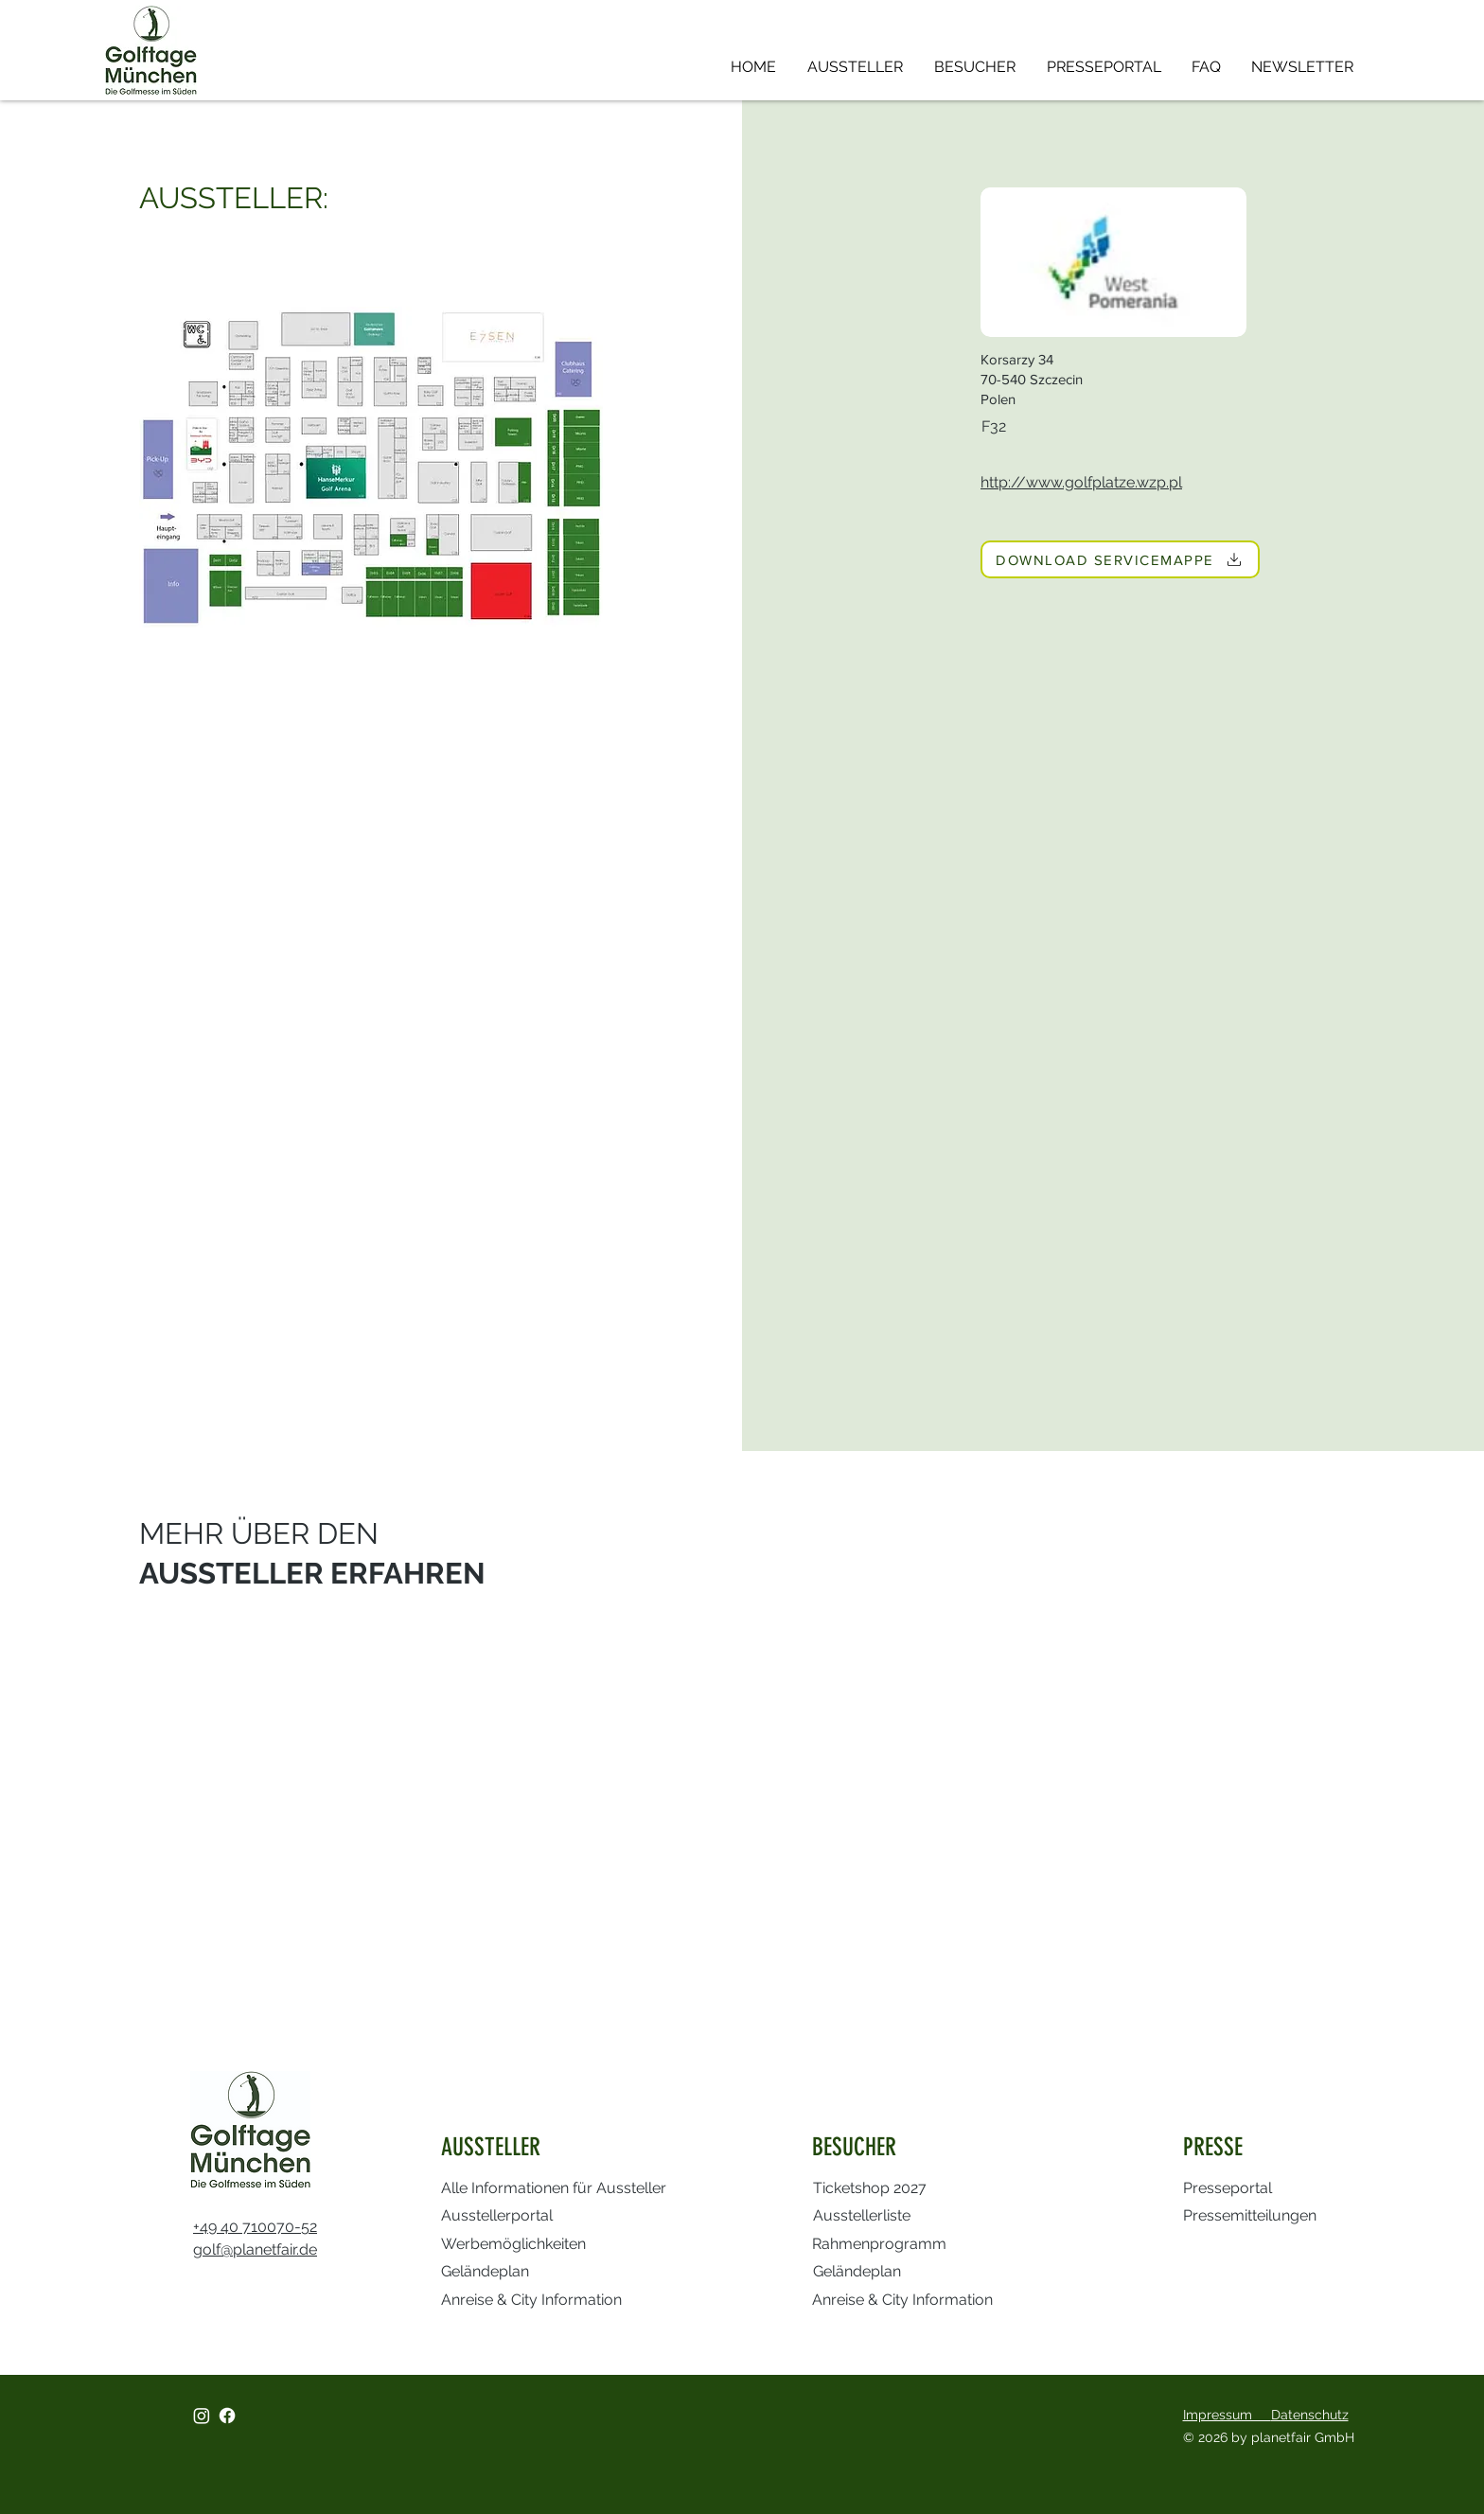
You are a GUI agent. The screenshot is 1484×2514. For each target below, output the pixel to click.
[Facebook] (227, 2415)
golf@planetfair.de (255, 2249)
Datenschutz (1310, 2414)
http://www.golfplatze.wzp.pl (1081, 482)
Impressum (1227, 2414)
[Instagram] (201, 2415)
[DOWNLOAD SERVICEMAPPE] (1120, 559)
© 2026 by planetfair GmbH (1270, 2437)
